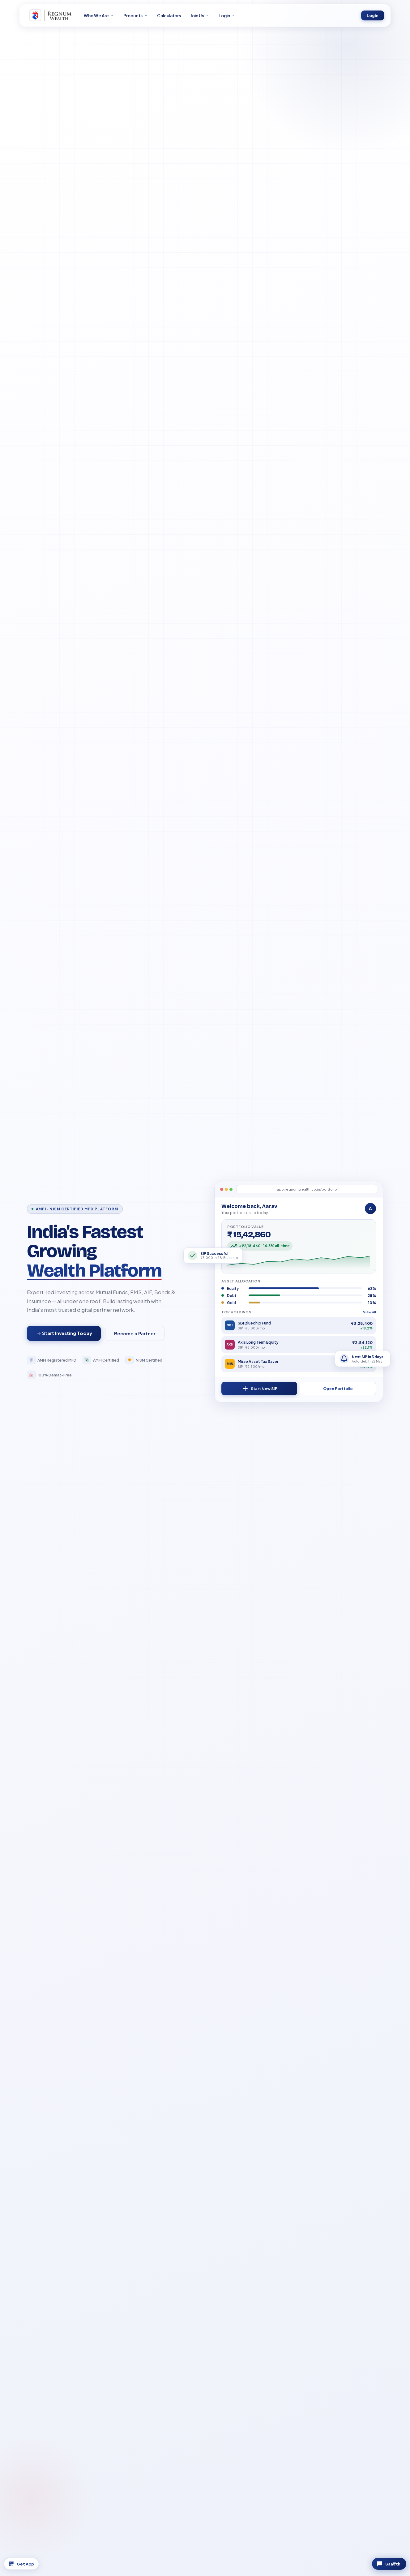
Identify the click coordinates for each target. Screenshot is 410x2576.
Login (372, 16)
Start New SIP (259, 1388)
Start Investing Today (64, 1333)
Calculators (169, 16)
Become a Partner (135, 1333)
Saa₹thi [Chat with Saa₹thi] (383, 2562)
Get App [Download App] (27, 2562)
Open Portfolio (338, 1388)
